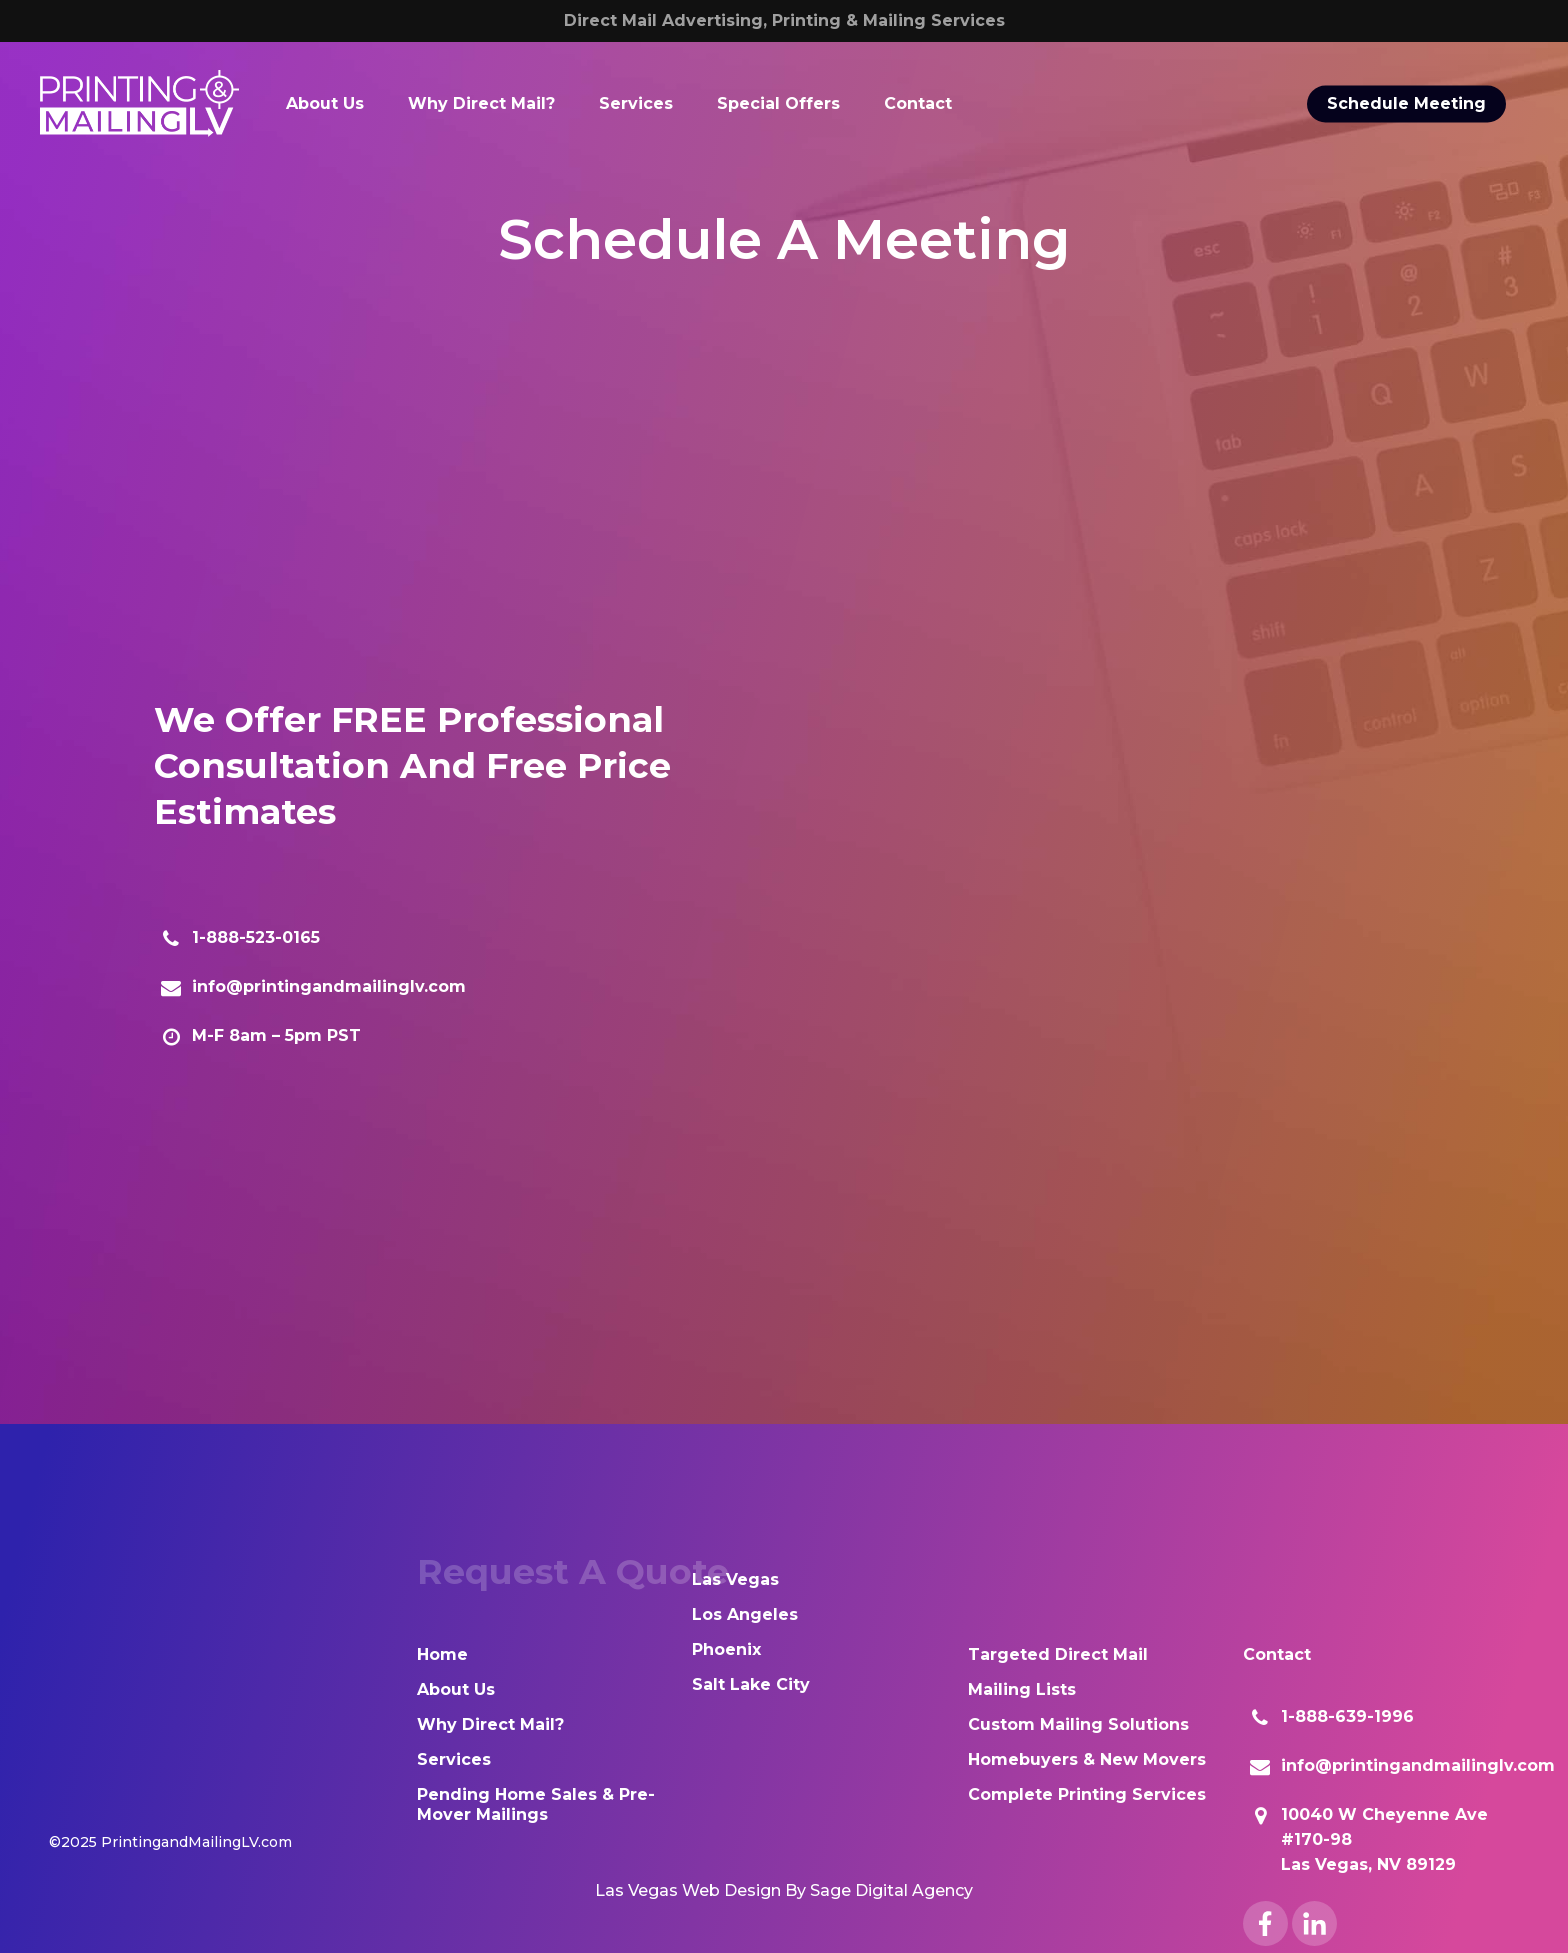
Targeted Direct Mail (1058, 1654)
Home (442, 1654)
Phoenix (726, 1649)
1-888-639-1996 (1347, 1716)
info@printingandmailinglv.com (329, 986)
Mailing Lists (1022, 1689)
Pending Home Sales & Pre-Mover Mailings (536, 1804)
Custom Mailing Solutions (1078, 1724)
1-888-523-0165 (256, 937)
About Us (456, 1689)
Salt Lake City (751, 1684)
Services (454, 1759)
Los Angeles (745, 1614)
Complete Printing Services (1087, 1794)
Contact (1277, 1654)
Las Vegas (735, 1579)
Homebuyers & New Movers (1087, 1759)
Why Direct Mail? (490, 1724)
